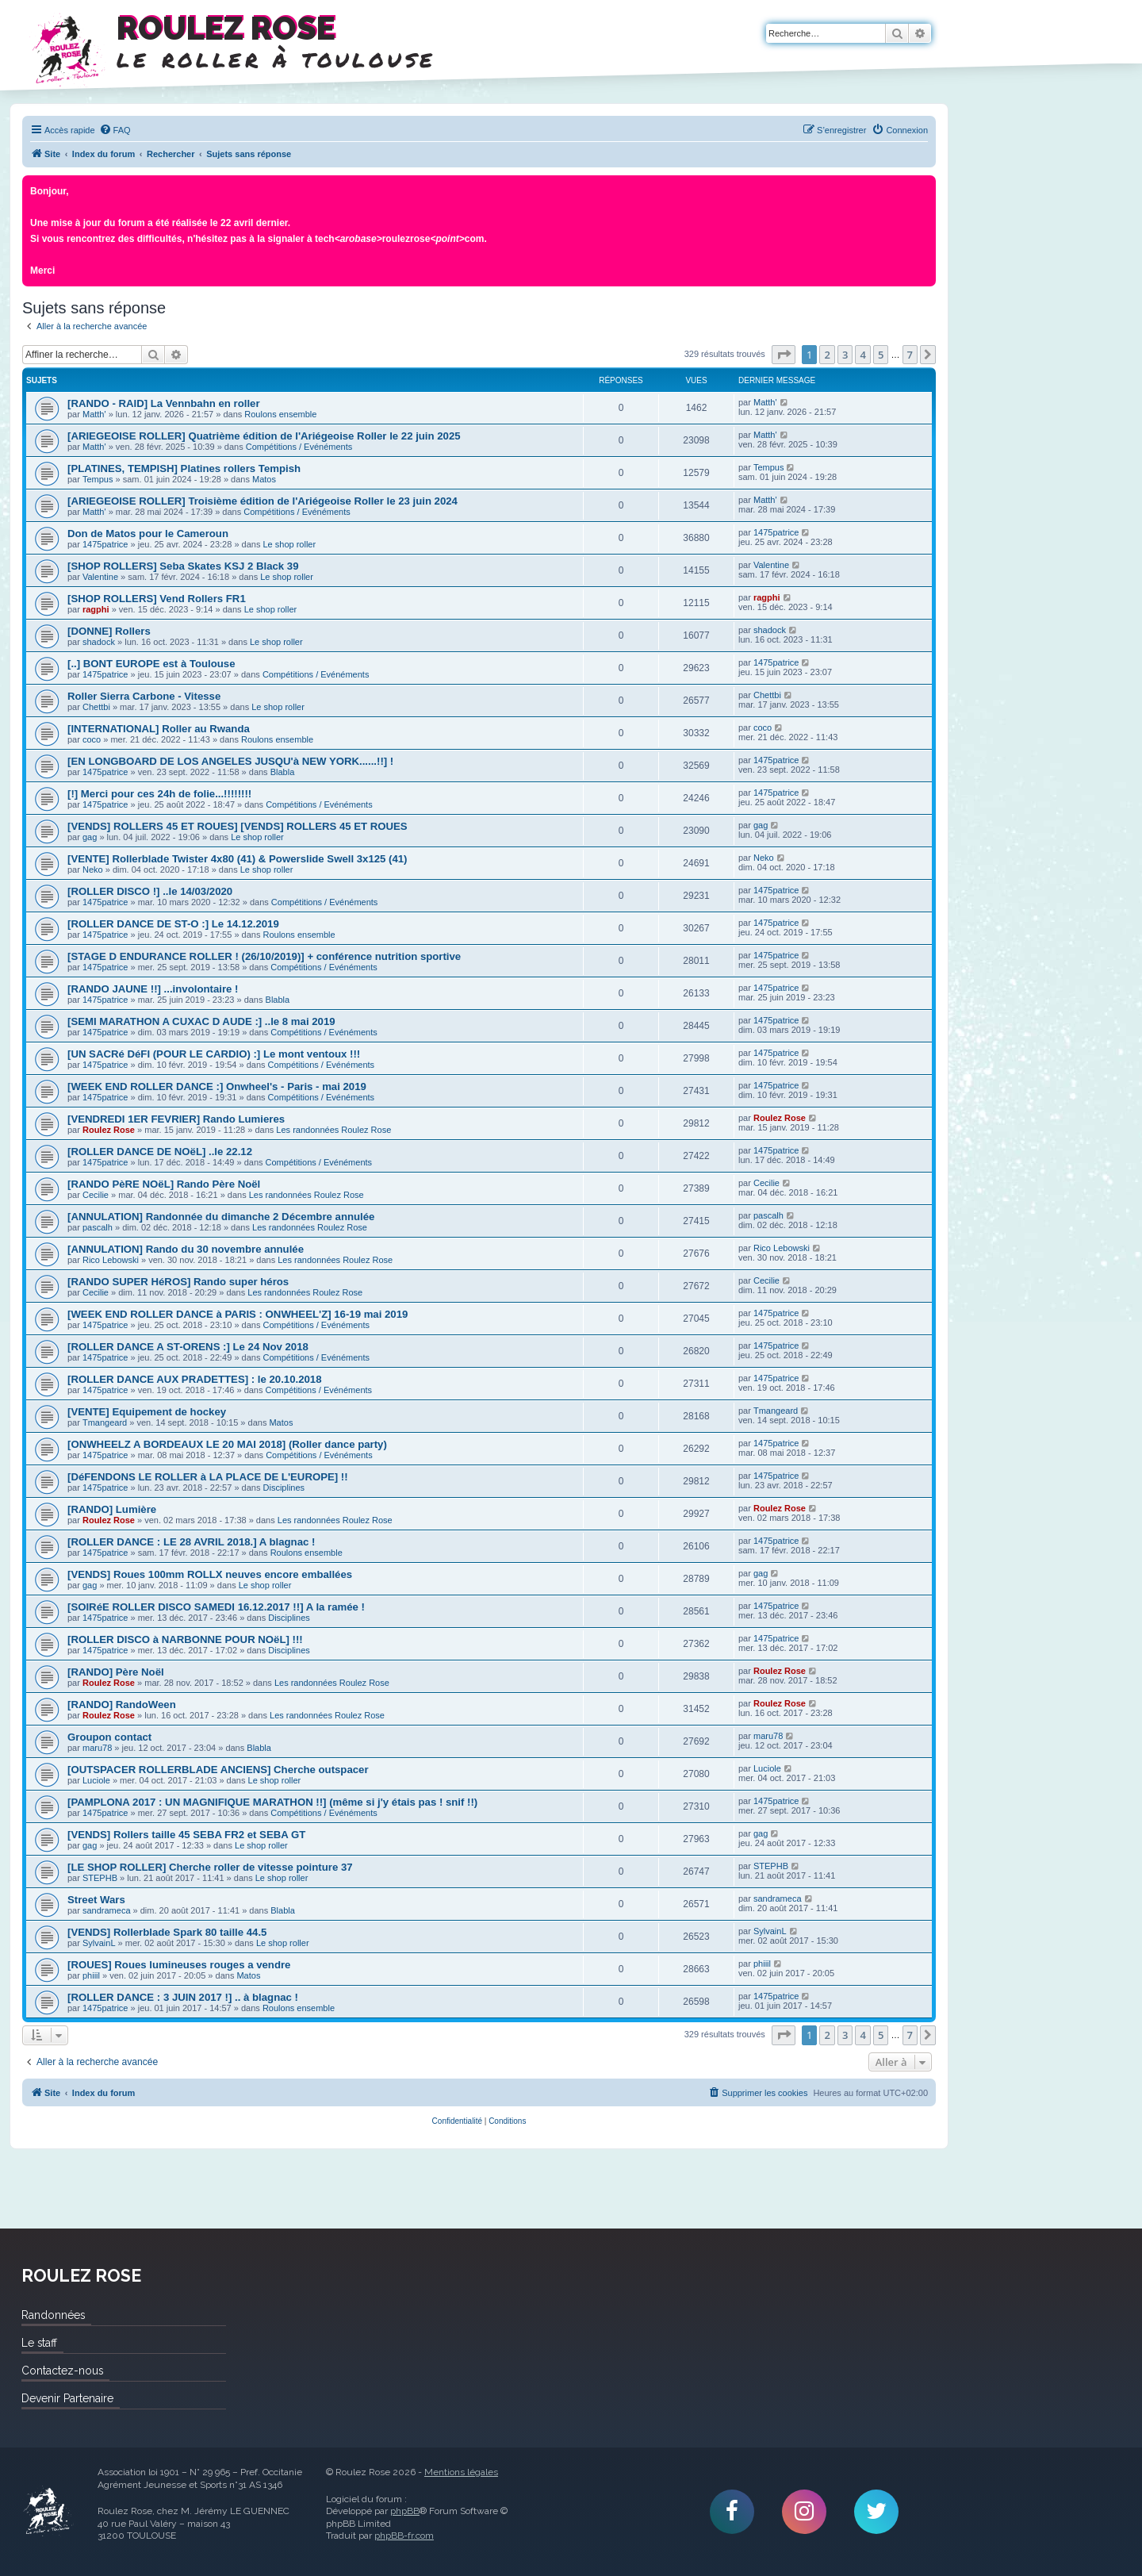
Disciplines (284, 1487)
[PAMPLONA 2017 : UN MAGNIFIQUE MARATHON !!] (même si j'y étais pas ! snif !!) (272, 1802)
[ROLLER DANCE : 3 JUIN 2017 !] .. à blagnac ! (182, 1997)
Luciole (96, 1780)
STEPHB (99, 1878)
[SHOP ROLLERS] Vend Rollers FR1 (156, 599)
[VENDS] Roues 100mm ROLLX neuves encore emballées (209, 1574)
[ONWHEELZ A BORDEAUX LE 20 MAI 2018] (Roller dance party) (227, 1444)
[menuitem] (115, 130)
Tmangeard (104, 1422)
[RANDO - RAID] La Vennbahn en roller (163, 403)
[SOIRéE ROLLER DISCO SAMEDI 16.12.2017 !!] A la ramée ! (216, 1607)
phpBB (405, 2510)
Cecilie (95, 1195)
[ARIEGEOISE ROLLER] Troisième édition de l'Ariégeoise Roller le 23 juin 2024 (262, 501)
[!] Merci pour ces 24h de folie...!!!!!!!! (159, 794)
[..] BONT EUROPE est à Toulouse (151, 664)
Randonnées (53, 2315)
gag (89, 837)
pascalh (97, 1227)
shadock (98, 642)
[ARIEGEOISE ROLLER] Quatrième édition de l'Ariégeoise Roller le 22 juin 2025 (264, 436)
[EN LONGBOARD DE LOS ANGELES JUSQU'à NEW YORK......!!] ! (230, 761)
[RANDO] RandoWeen (121, 1704)
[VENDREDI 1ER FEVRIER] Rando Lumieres (176, 1119)
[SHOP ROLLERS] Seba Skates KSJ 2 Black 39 (182, 566)
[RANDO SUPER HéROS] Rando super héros (178, 1282)
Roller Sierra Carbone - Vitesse (143, 696)
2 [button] (827, 354)
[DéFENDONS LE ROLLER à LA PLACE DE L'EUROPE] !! (207, 1477)
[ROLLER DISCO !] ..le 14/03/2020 (149, 891)
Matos (264, 479)
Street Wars (96, 1900)
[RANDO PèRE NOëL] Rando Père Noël (163, 1184)
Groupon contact (109, 1737)
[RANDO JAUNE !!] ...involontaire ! (152, 989)
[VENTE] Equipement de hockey (146, 1412)
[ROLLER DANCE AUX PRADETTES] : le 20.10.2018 (194, 1379)
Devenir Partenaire (67, 2398)
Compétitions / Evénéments (299, 446)
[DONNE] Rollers (109, 631)
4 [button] (862, 354)
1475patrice (105, 544)
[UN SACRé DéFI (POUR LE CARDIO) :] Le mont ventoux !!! (213, 1054)
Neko (92, 869)
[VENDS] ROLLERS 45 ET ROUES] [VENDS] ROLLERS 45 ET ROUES (237, 826)
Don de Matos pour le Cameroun (147, 533)
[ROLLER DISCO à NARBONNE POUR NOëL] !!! (185, 1639)
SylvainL (99, 1943)
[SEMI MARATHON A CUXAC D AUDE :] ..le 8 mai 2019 (201, 1021)
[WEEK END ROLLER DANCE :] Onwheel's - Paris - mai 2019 (216, 1086)
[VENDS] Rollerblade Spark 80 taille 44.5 (166, 1932)
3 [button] (845, 354)
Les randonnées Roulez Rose (333, 1129)
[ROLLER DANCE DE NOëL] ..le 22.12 (159, 1151)
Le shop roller (289, 544)
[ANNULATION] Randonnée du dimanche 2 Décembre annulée (220, 1217)
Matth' (94, 414)
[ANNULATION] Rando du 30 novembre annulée (185, 1249)
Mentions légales (461, 2472)
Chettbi (96, 707)
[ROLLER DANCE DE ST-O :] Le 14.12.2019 (173, 924)
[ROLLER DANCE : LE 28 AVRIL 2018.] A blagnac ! (191, 1542)
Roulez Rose (108, 1129)
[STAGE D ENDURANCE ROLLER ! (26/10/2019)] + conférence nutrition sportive (264, 956)
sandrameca (106, 1910)
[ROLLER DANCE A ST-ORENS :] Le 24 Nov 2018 (187, 1347)
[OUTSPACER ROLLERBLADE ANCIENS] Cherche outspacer (218, 1770)
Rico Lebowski (110, 1260)
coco (91, 739)
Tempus (97, 479)
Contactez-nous (62, 2370)
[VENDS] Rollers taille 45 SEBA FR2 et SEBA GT (186, 1835)
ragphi (95, 609)
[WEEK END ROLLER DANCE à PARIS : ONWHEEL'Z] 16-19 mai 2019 (237, 1314)
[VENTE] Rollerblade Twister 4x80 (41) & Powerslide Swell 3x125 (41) (237, 859)
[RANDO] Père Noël (115, 1672)
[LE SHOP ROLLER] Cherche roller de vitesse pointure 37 (210, 1867)
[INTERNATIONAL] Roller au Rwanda (158, 729)
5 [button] (880, 354)
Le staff (39, 2342)
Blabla (282, 772)
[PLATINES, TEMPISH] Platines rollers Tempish (184, 468)
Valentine (100, 577)
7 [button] (910, 354)
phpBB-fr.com (404, 2535)
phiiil (91, 1975)
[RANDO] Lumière (111, 1509)
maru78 (97, 1748)
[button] (783, 354)
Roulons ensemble (280, 414)
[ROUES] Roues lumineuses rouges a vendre (178, 1965)
